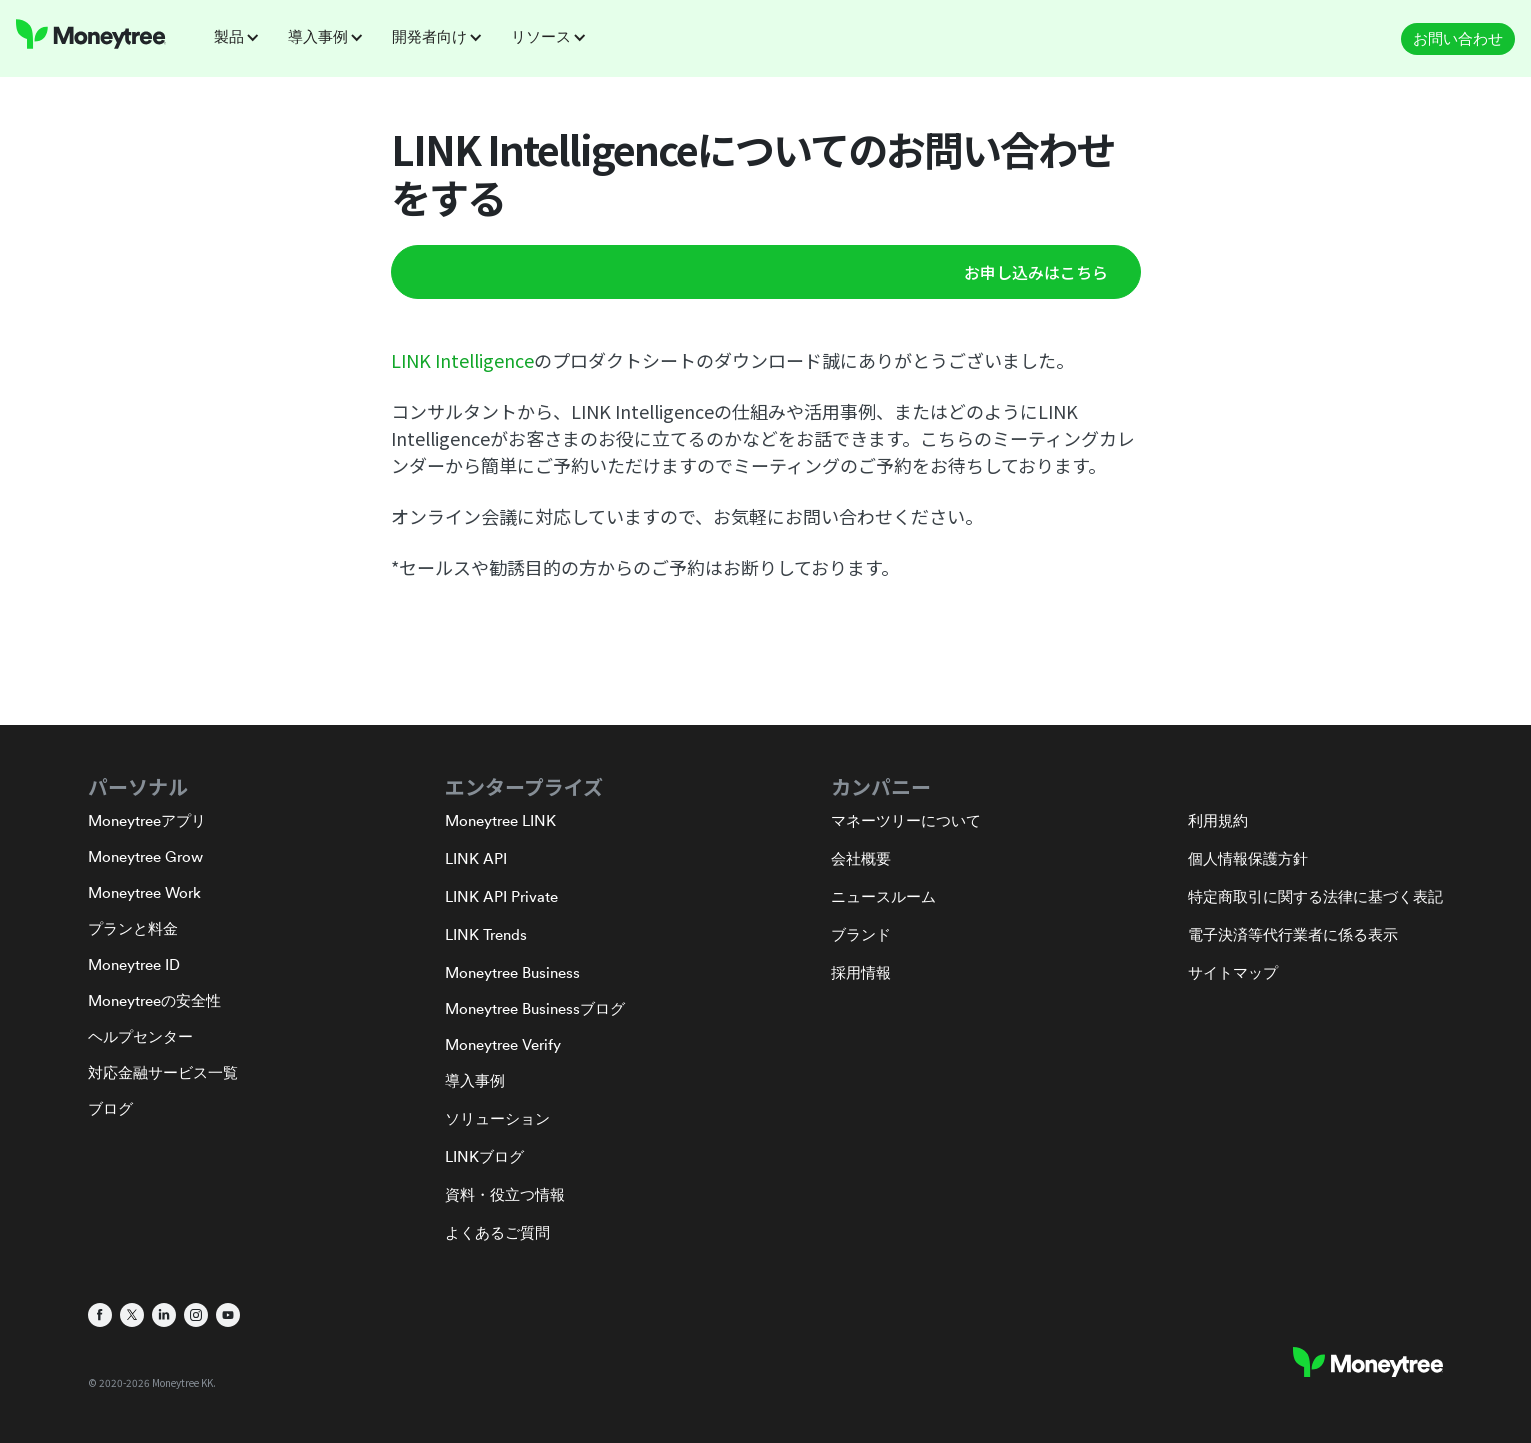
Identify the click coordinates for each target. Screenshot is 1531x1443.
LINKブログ (484, 1156)
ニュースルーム (883, 896)
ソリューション (497, 1118)
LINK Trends (486, 934)
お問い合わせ (1458, 38)
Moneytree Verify (503, 1044)
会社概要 (861, 858)
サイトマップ (1233, 972)
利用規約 (1218, 820)
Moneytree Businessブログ (535, 1008)
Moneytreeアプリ (147, 820)
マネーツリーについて (906, 820)
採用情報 (861, 972)
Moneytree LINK (500, 820)
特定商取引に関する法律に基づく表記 (1315, 896)
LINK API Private (501, 896)
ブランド (861, 934)
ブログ (110, 1108)
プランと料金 (133, 928)
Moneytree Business (512, 972)
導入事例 (475, 1080)
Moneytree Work (144, 892)
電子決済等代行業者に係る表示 (1293, 934)
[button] (243, 37)
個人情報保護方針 (1248, 858)
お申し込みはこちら (1036, 272)
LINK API (476, 858)
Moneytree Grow (145, 856)
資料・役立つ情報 (505, 1194)
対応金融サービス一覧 (163, 1072)
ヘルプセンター (140, 1036)
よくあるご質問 (497, 1232)
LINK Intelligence (462, 360)
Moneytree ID (134, 964)
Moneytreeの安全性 (154, 1000)
